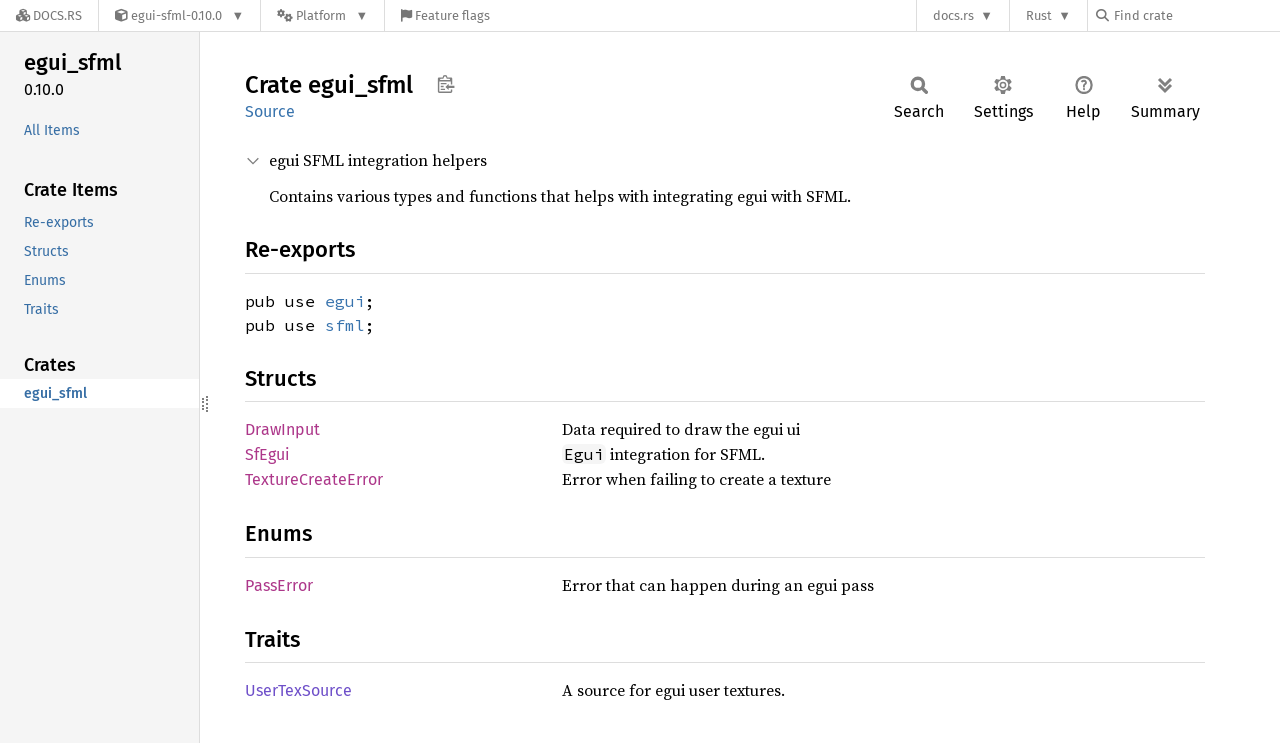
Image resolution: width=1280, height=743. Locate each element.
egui (345, 301)
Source (270, 111)
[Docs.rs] (49, 15)
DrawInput (282, 429)
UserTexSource (298, 690)
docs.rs (953, 15)
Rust (1039, 15)
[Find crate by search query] (1196, 15)
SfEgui (267, 454)
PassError (279, 585)
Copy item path (445, 84)
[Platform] (322, 15)
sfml (345, 325)
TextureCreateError (314, 479)
